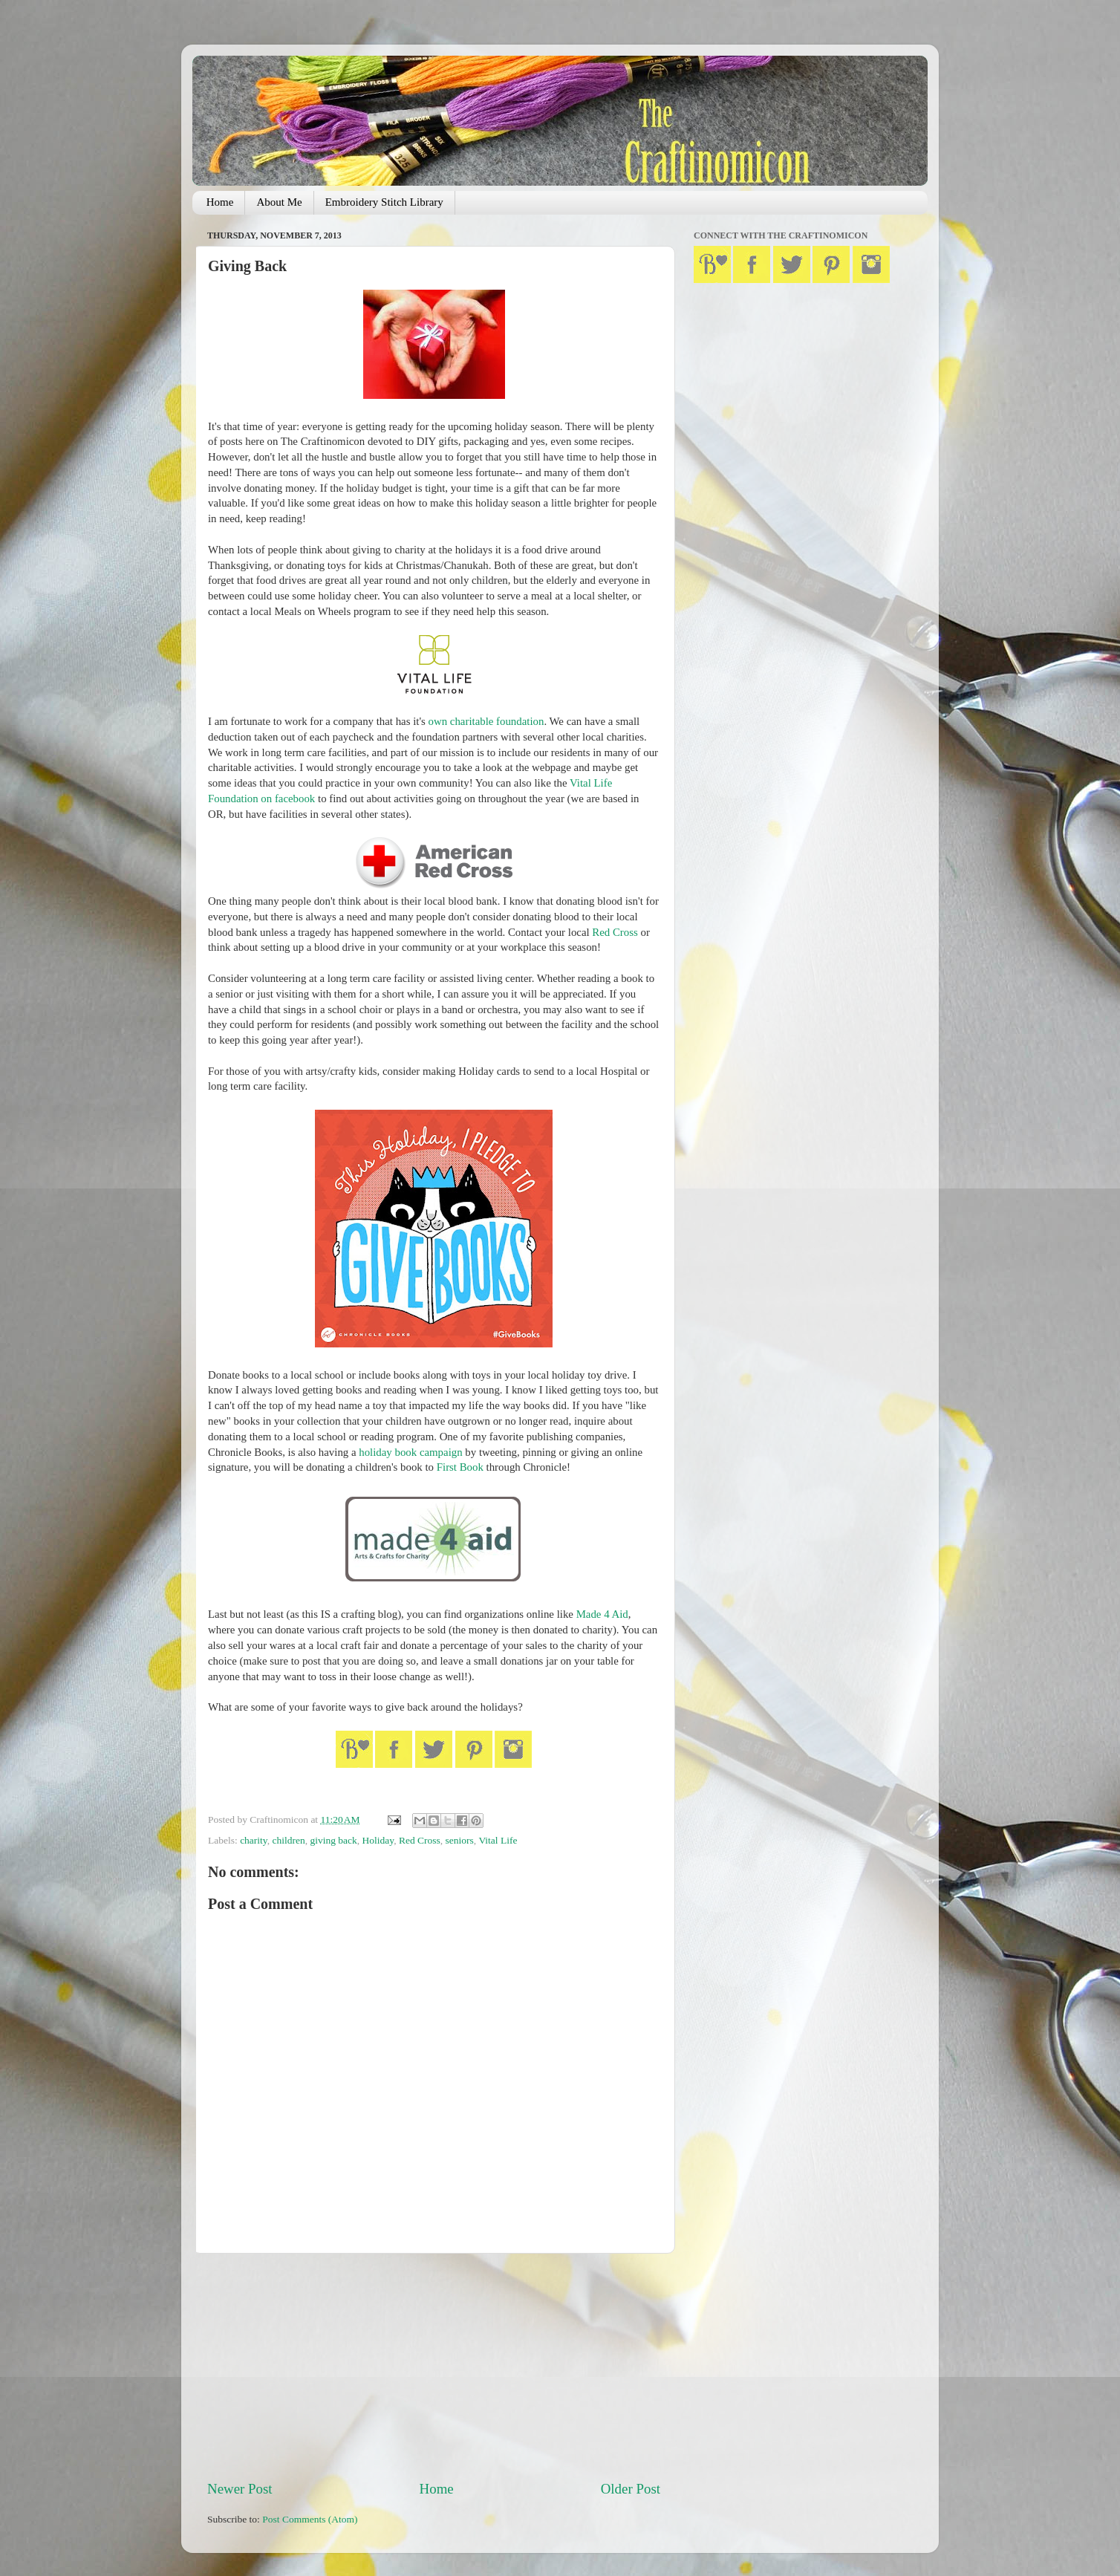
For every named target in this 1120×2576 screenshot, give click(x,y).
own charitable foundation (486, 721)
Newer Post (240, 2489)
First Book (460, 1467)
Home (220, 202)
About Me (279, 202)
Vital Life (497, 1840)
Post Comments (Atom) (309, 2519)
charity (253, 1840)
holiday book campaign (410, 1452)
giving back (333, 1840)
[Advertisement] (433, 2366)
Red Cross (614, 932)
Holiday (378, 1840)
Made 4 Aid (602, 1614)
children (288, 1840)
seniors (460, 1840)
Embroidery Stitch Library (384, 202)
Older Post (630, 2489)
